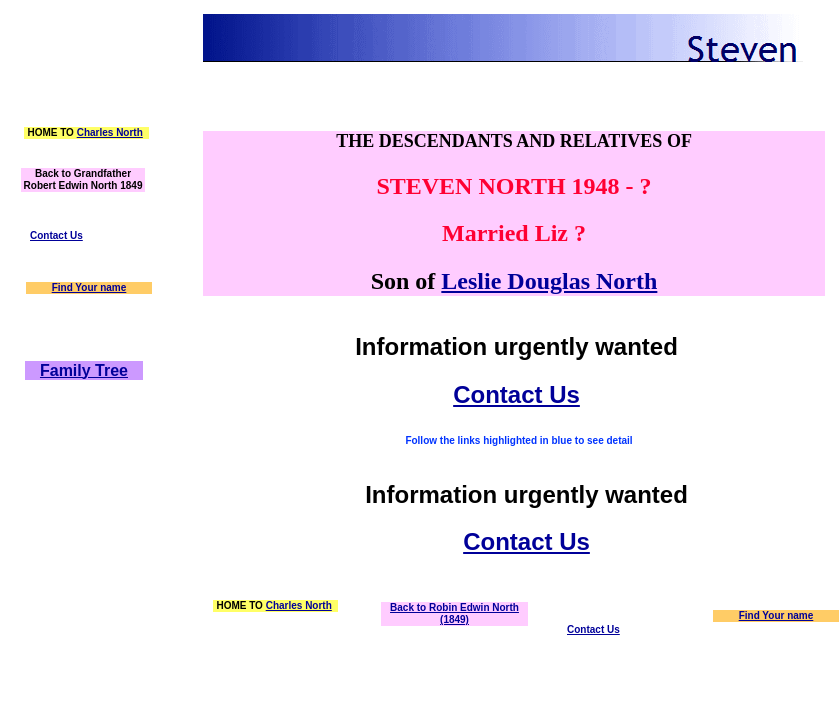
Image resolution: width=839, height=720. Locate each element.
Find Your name (89, 287)
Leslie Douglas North (549, 281)
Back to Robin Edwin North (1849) (454, 613)
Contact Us (56, 235)
